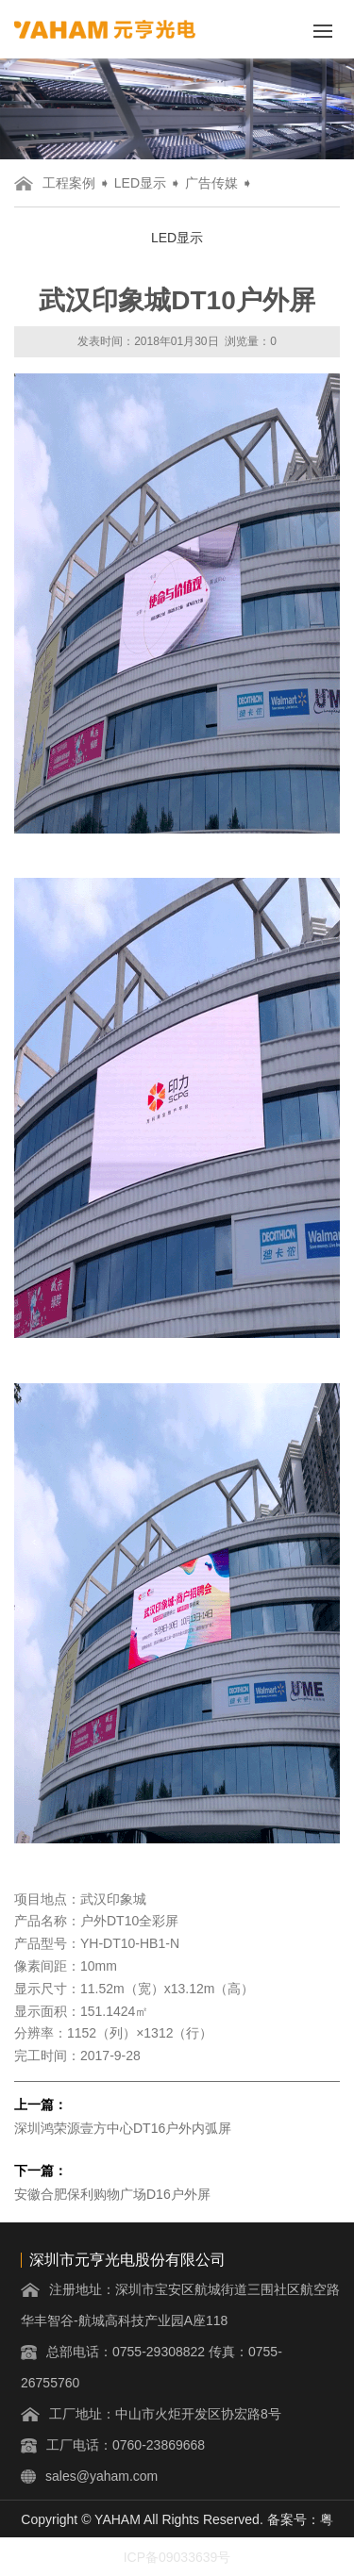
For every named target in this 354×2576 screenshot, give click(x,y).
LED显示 (140, 182)
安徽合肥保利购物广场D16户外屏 (112, 2194)
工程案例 (68, 182)
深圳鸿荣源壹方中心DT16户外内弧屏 (122, 2128)
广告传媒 (211, 182)
